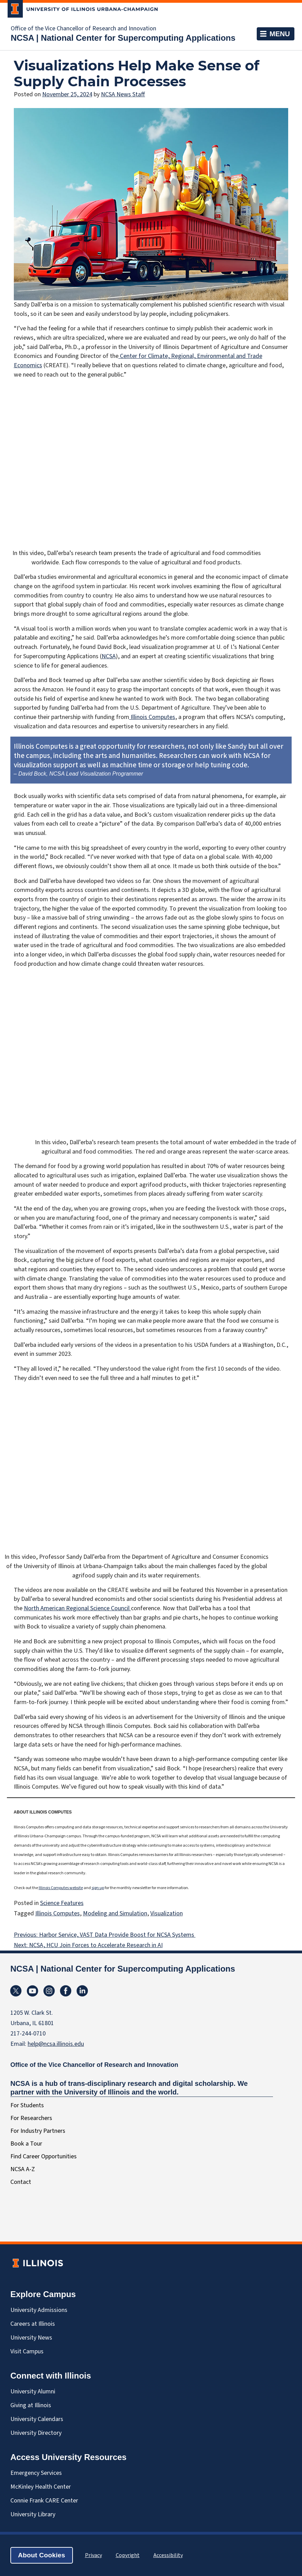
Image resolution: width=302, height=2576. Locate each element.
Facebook (65, 1991)
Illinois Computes (152, 717)
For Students (27, 2105)
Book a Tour (26, 2143)
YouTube (32, 1991)
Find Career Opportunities (43, 2156)
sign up (98, 1888)
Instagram (49, 1991)
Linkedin (82, 1991)
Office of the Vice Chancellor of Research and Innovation (83, 29)
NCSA (109, 656)
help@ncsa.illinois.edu (56, 2044)
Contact (20, 2182)
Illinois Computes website (61, 1888)
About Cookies (41, 2555)
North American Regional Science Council (77, 1608)
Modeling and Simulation (115, 1913)
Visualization (166, 1913)
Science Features (62, 1903)
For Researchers (31, 2118)
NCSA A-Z (22, 2169)
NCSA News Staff (123, 94)
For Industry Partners (37, 2131)
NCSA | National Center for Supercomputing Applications (123, 37)
